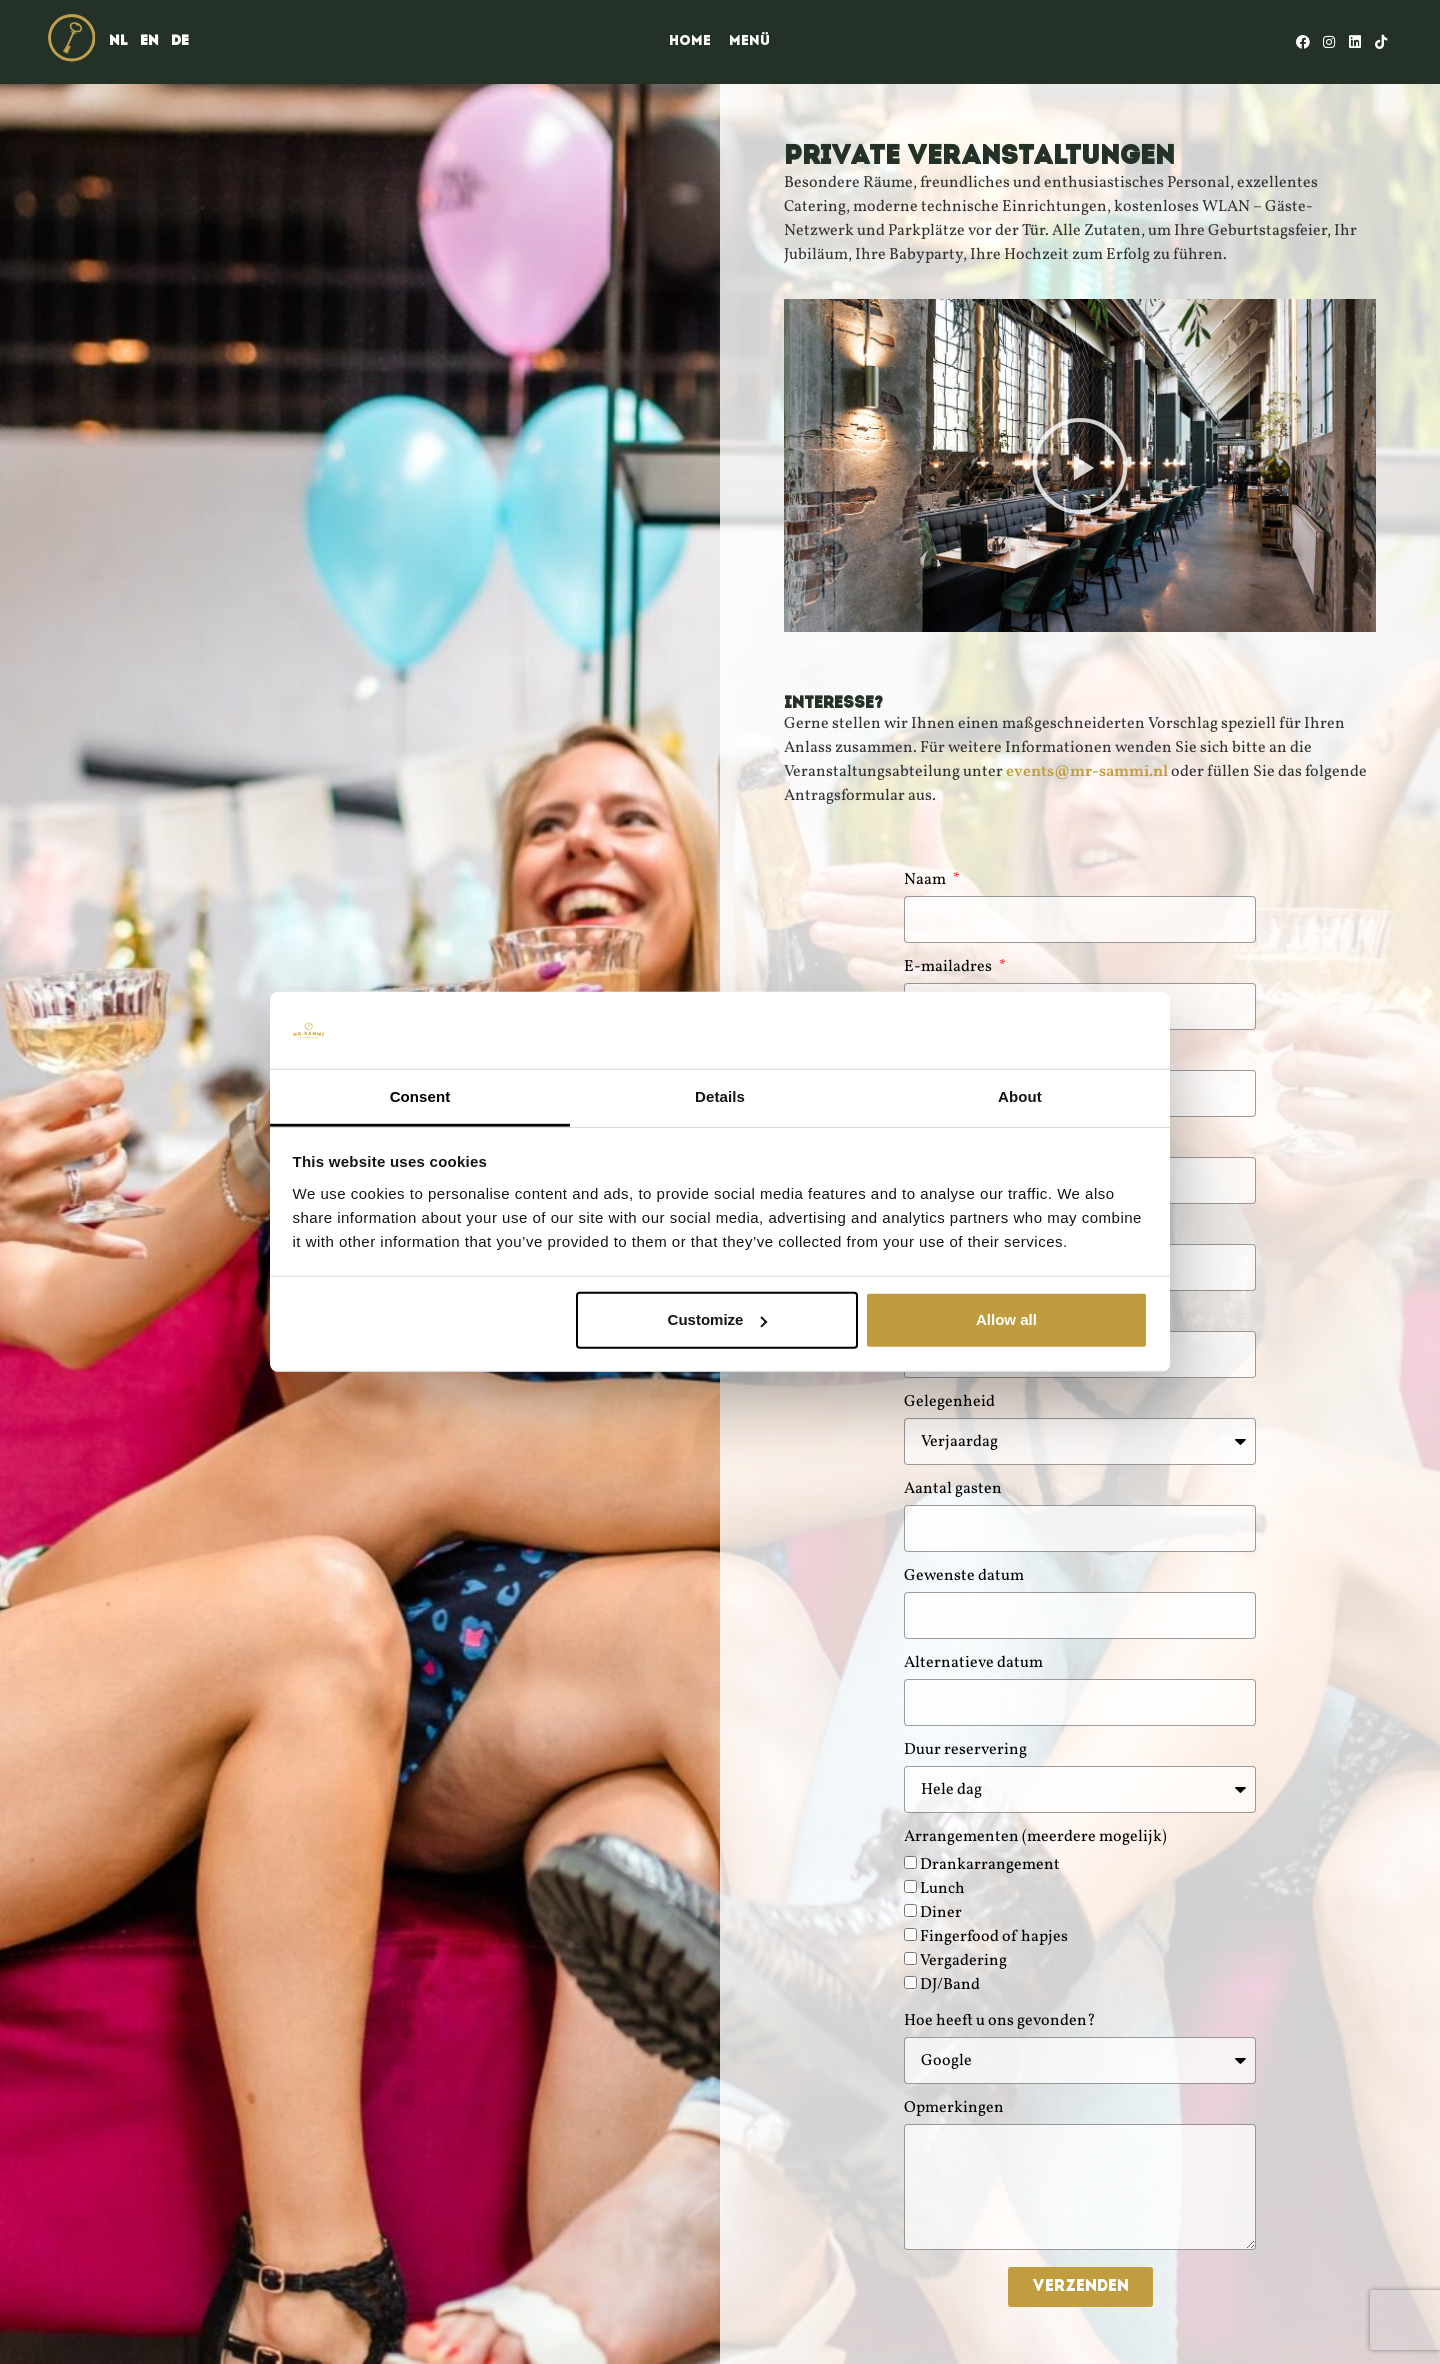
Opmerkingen (954, 2109)
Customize (718, 1319)
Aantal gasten (953, 1490)
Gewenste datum (964, 1577)
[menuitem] (118, 42)
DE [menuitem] (180, 41)
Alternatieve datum (973, 1664)
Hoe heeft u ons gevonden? (1000, 2022)
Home (690, 41)
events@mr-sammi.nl (1087, 772)
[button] (1080, 466)
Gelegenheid (949, 1403)
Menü (749, 41)
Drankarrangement (990, 1865)
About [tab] (1020, 1096)
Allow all (1006, 1319)
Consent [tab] (420, 1096)
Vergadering (963, 1961)
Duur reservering (965, 1751)
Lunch (942, 1889)
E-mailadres (949, 968)
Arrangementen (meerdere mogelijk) (1035, 1838)
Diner (941, 1913)
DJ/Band (950, 1985)
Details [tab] (720, 1096)
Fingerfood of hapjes (994, 1937)
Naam (926, 881)
